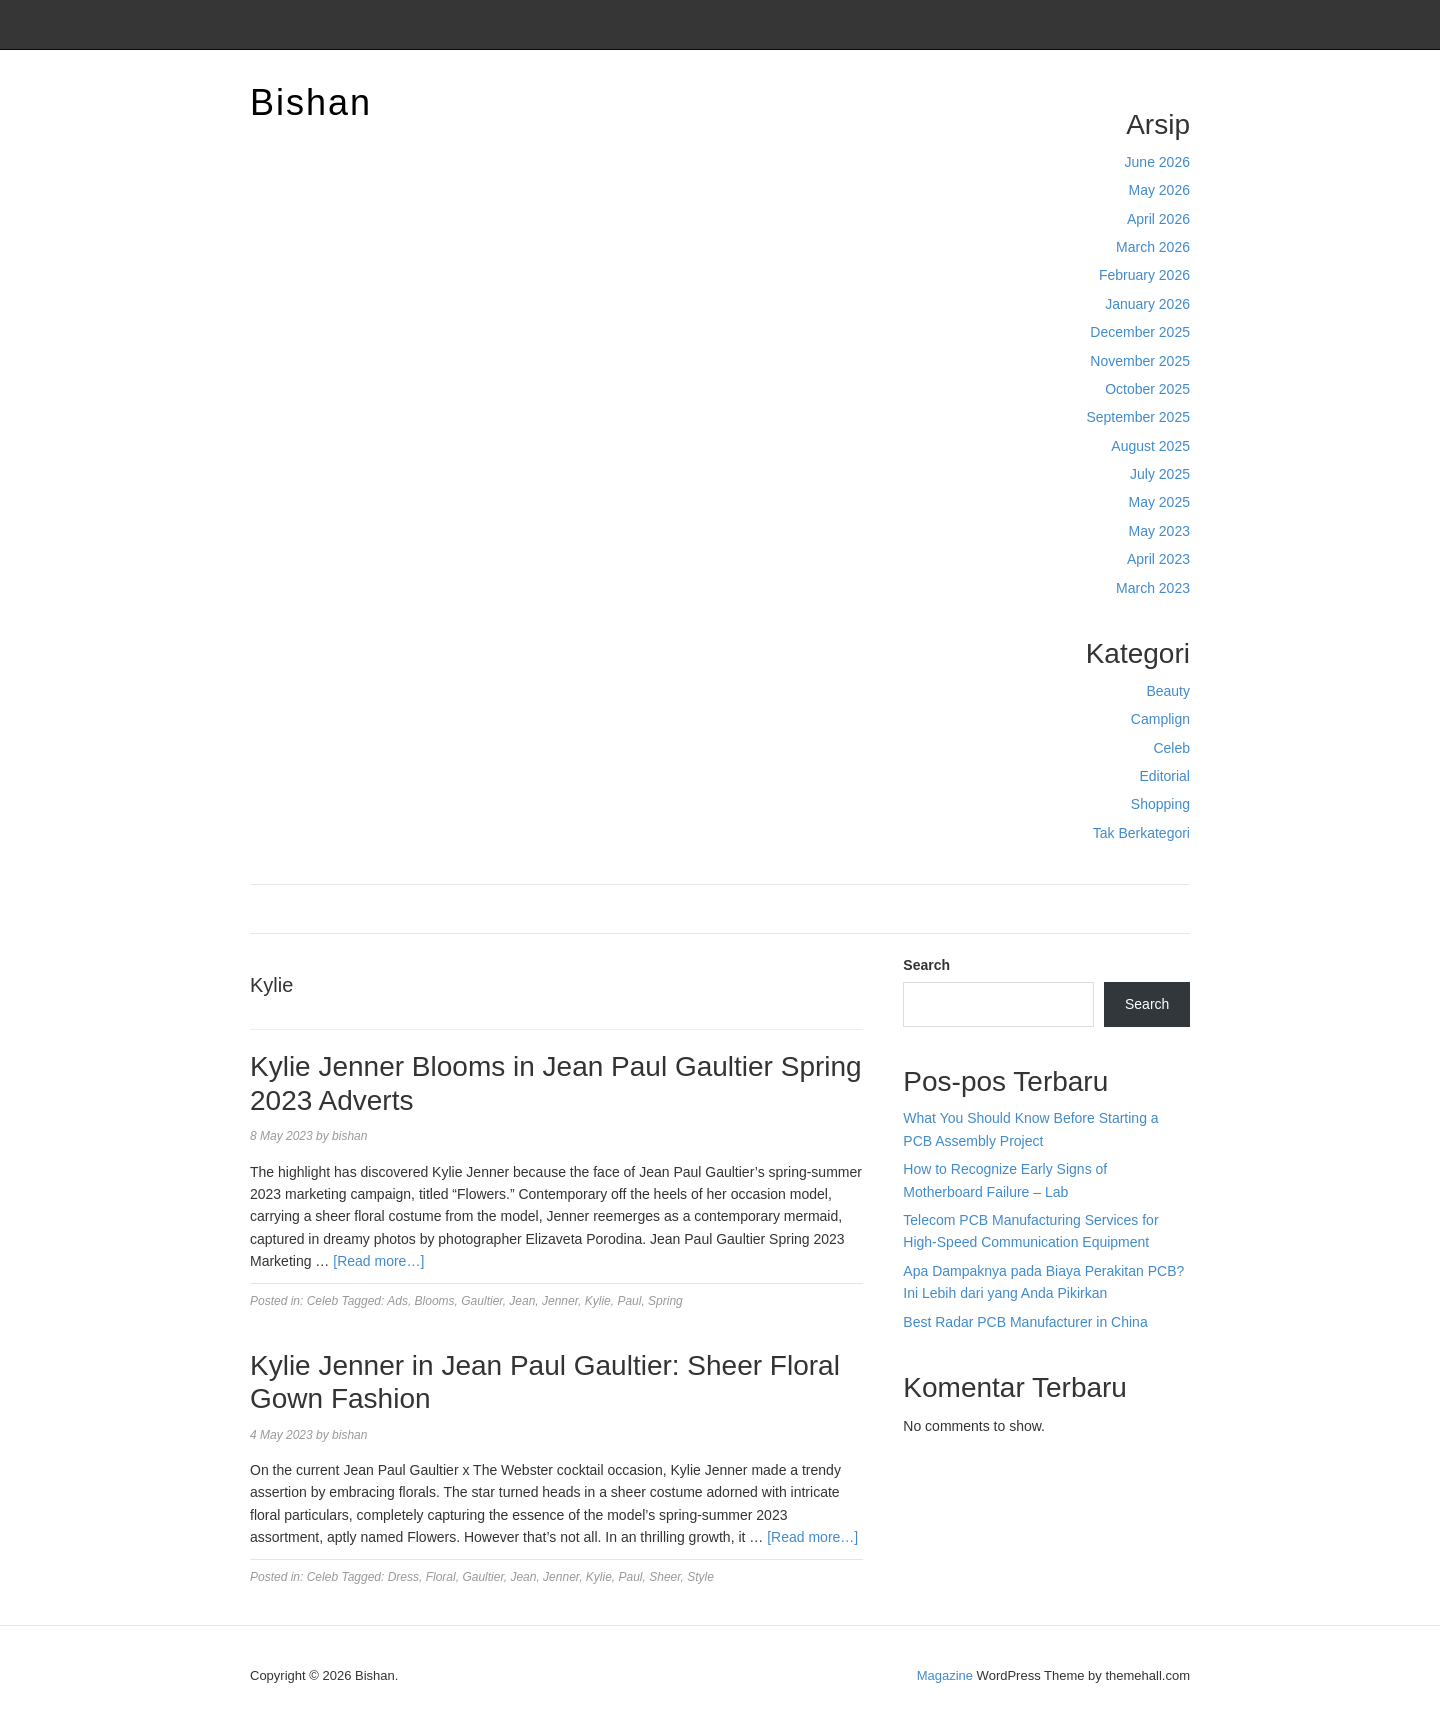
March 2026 (1153, 247)
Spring (665, 1301)
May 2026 (1159, 190)
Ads (397, 1301)
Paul (629, 1301)
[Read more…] (378, 1261)
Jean (522, 1301)
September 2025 (1138, 417)
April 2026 (1158, 219)
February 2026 (1144, 275)
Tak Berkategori (1141, 833)
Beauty (1168, 691)
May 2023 (1159, 531)
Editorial (1164, 776)
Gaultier (481, 1301)
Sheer (664, 1577)
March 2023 (1153, 588)
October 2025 (1147, 389)
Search (926, 965)
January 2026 (1147, 304)
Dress (403, 1577)
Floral (441, 1577)
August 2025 (1150, 446)
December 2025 (1140, 332)
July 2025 (1160, 474)
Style (700, 1577)
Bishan (311, 102)
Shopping (1160, 804)
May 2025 (1159, 502)
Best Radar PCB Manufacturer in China (1025, 1322)
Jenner (560, 1301)
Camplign (1160, 719)
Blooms (435, 1301)
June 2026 (1157, 162)
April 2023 (1158, 559)
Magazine (945, 1675)
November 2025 (1140, 361)
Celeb (1171, 748)
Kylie (598, 1301)
